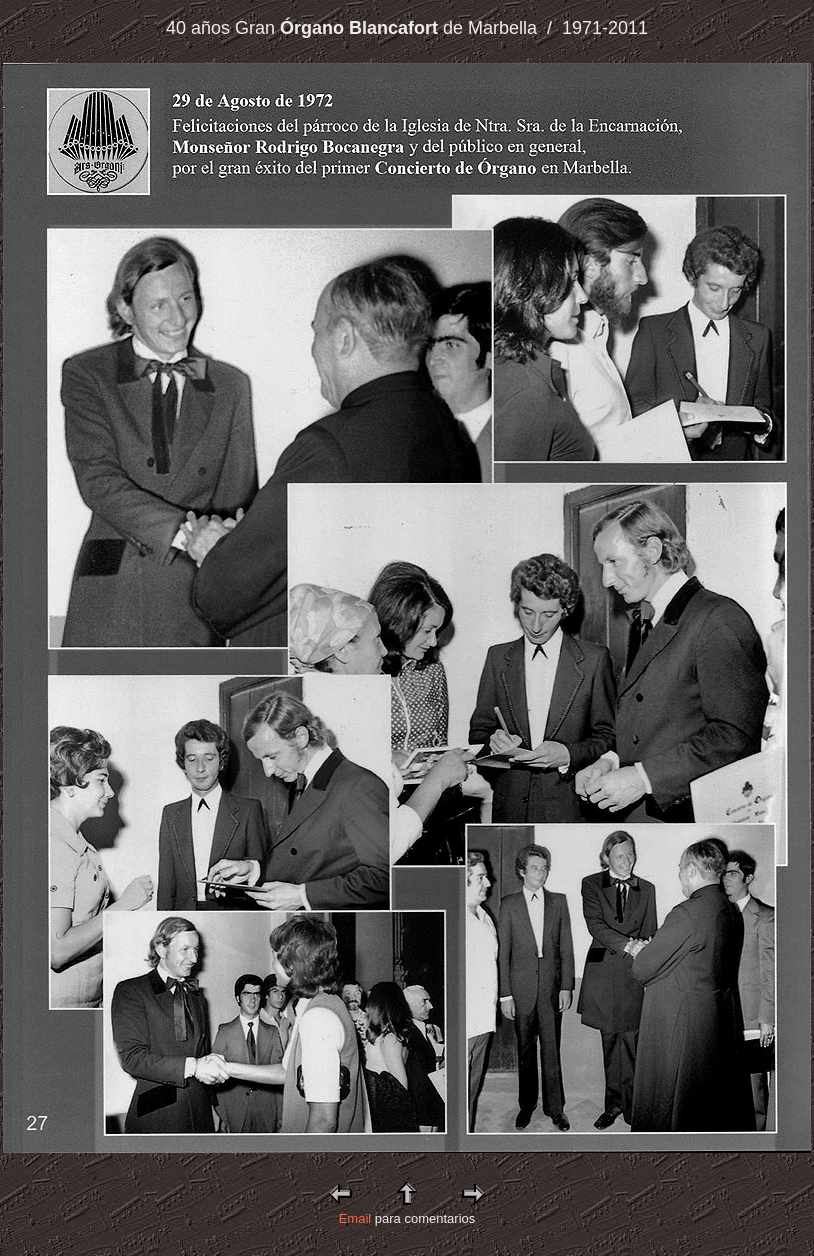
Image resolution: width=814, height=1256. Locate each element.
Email (355, 1218)
